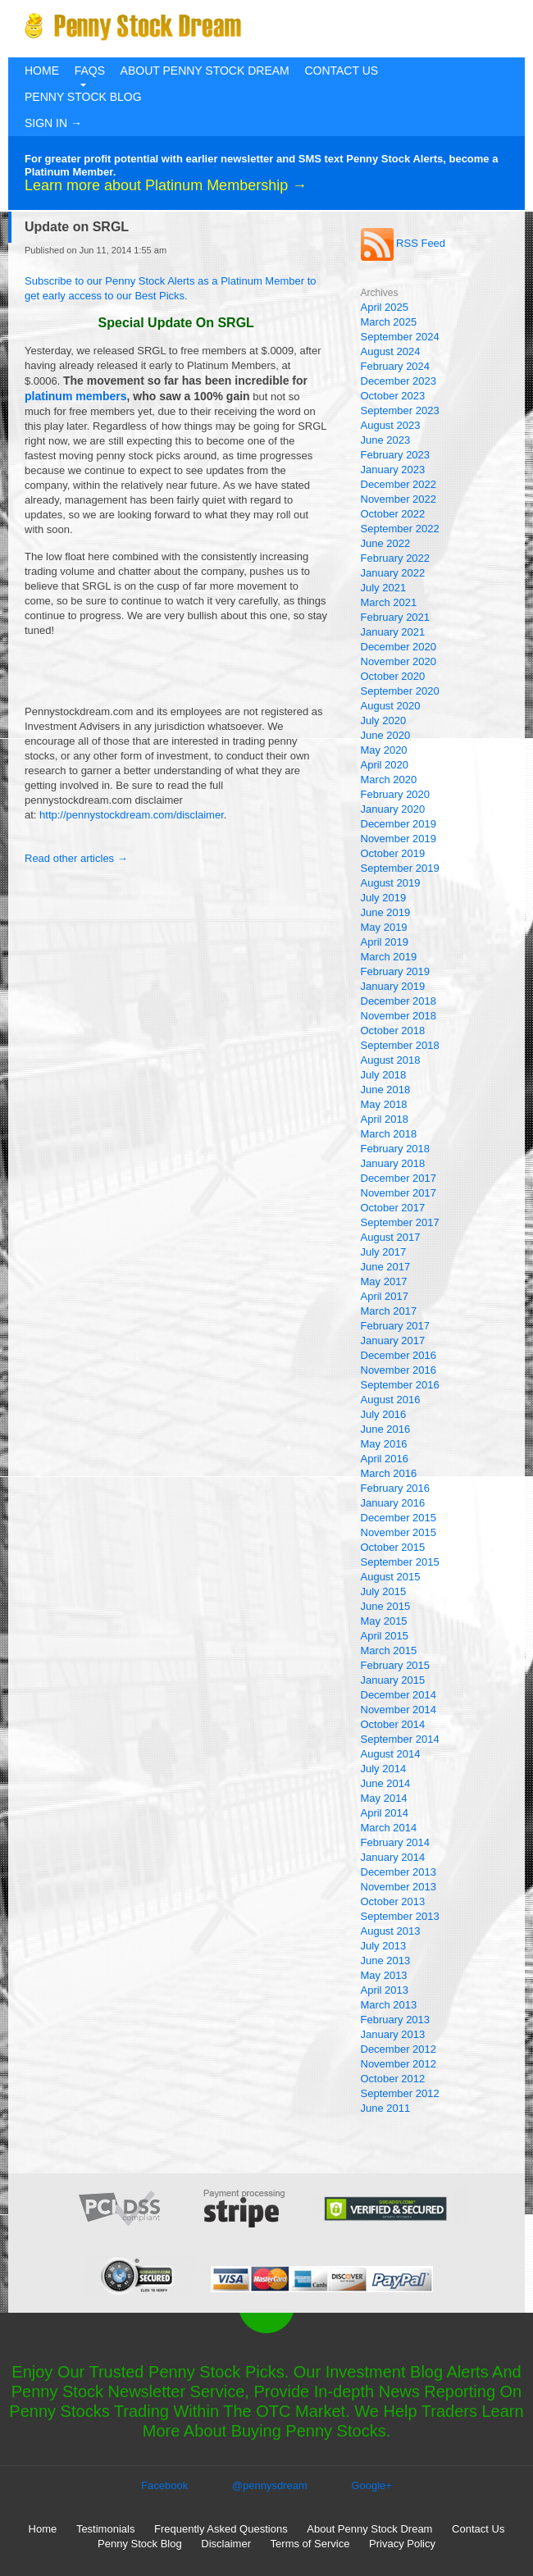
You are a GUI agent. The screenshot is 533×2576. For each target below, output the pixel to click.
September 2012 (400, 2093)
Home (42, 70)
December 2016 (399, 1355)
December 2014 (399, 1695)
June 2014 (386, 1783)
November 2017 (399, 1193)
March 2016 (389, 1473)
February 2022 (395, 558)
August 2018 (391, 1060)
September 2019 (400, 868)
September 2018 (400, 1045)
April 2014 (385, 1813)
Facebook (164, 2485)
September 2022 (400, 528)
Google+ (371, 2485)
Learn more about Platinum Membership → (166, 185)
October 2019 (393, 853)
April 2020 (385, 765)
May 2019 (384, 927)
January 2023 (393, 469)
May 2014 (384, 1798)
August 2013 (391, 1931)
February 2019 (395, 971)
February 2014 (395, 1842)
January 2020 (393, 809)
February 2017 (395, 1326)
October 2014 (393, 1724)
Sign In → (53, 123)
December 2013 (399, 1872)
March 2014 (389, 1827)
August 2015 (391, 1577)
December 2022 (399, 484)
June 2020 (386, 735)
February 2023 (395, 455)
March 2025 (389, 322)
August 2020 (391, 706)
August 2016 (391, 1399)
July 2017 (384, 1252)
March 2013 (389, 2005)
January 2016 (393, 1503)
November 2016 (399, 1370)
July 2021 (384, 587)
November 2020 (399, 661)
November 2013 (399, 1887)
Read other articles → (76, 858)
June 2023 (386, 440)
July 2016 (384, 1414)
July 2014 (384, 1768)
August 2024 (391, 351)
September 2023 (400, 410)
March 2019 (389, 957)
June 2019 (386, 912)
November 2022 (399, 499)
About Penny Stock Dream (205, 70)
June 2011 (386, 2108)
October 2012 (393, 2078)
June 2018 (386, 1089)
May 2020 (384, 750)
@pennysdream (270, 2485)
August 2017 (391, 1237)
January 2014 (393, 1857)
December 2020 (399, 647)
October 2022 (393, 514)
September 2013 (400, 1916)
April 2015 (385, 1636)
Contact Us (341, 70)
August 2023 (391, 425)
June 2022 (386, 543)
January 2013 (393, 2034)
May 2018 (384, 1104)
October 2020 (393, 676)
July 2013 (384, 1946)
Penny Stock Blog (83, 96)
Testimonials (105, 2529)
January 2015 (393, 1680)
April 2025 (385, 307)
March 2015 (389, 1650)
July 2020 (384, 720)
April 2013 (385, 1990)
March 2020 (389, 779)
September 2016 (400, 1385)
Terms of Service (310, 2543)
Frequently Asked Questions (221, 2529)
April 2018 (385, 1119)
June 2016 (386, 1429)
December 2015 (399, 1517)
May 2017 (384, 1281)
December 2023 (399, 381)
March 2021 (389, 602)
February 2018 (395, 1148)
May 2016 (384, 1444)
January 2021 (393, 632)
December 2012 (399, 2049)
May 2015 (384, 1621)
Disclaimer (226, 2543)
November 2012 (399, 2064)
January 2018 (393, 1163)
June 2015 (386, 1606)
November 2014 (399, 1709)
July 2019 (384, 897)
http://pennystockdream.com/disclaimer (131, 815)
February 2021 (395, 617)
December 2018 (399, 1001)
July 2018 (384, 1075)
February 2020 (395, 794)
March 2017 (389, 1311)
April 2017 (385, 1296)
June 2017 (386, 1267)
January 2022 (393, 573)
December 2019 (399, 824)
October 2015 (393, 1547)
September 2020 (400, 691)
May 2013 (384, 1975)
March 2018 (389, 1134)
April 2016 (385, 1458)
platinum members (75, 396)
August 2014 (391, 1754)
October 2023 (393, 396)
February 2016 (395, 1488)
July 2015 (384, 1591)
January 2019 (393, 986)
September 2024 (400, 337)
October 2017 (393, 1207)
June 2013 (386, 1960)
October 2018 (393, 1030)
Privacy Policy (402, 2543)
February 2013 (395, 2019)
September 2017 (400, 1222)
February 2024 (395, 366)
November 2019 (399, 838)
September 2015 (400, 1562)
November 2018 (399, 1016)
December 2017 (399, 1178)
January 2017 (393, 1340)
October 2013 (393, 1901)
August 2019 (391, 883)
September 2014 (400, 1739)
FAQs (90, 70)
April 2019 (385, 942)
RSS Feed (403, 243)
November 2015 (399, 1532)
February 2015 (395, 1665)
